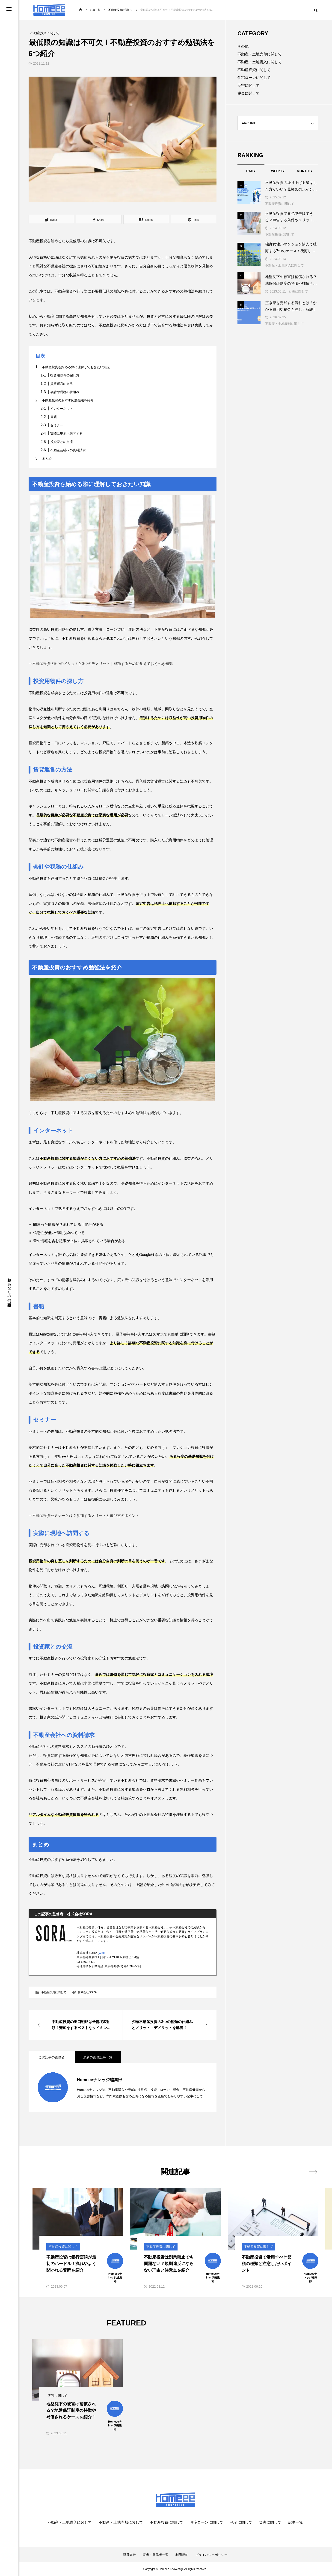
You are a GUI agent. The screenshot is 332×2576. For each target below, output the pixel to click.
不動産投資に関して (53, 1992)
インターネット (61, 408)
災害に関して (248, 85)
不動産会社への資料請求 (68, 450)
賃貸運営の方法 (61, 384)
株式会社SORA (87, 1992)
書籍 (53, 417)
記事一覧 (295, 2522)
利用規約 (181, 2554)
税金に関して (248, 93)
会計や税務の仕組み (64, 392)
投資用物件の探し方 (64, 375)
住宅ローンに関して (254, 78)
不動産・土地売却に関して (259, 54)
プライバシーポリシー (211, 2554)
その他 (243, 46)
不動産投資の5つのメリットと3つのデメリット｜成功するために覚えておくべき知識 (102, 664)
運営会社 (129, 2554)
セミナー (56, 425)
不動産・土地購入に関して (259, 62)
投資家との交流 (61, 442)
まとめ (47, 458)
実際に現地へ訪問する (66, 433)
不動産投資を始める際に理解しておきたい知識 (76, 367)
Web (102, 1952)
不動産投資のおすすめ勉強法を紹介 (68, 400)
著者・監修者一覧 (156, 2554)
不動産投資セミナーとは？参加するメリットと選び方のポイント (85, 1516)
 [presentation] (313, 2172)
